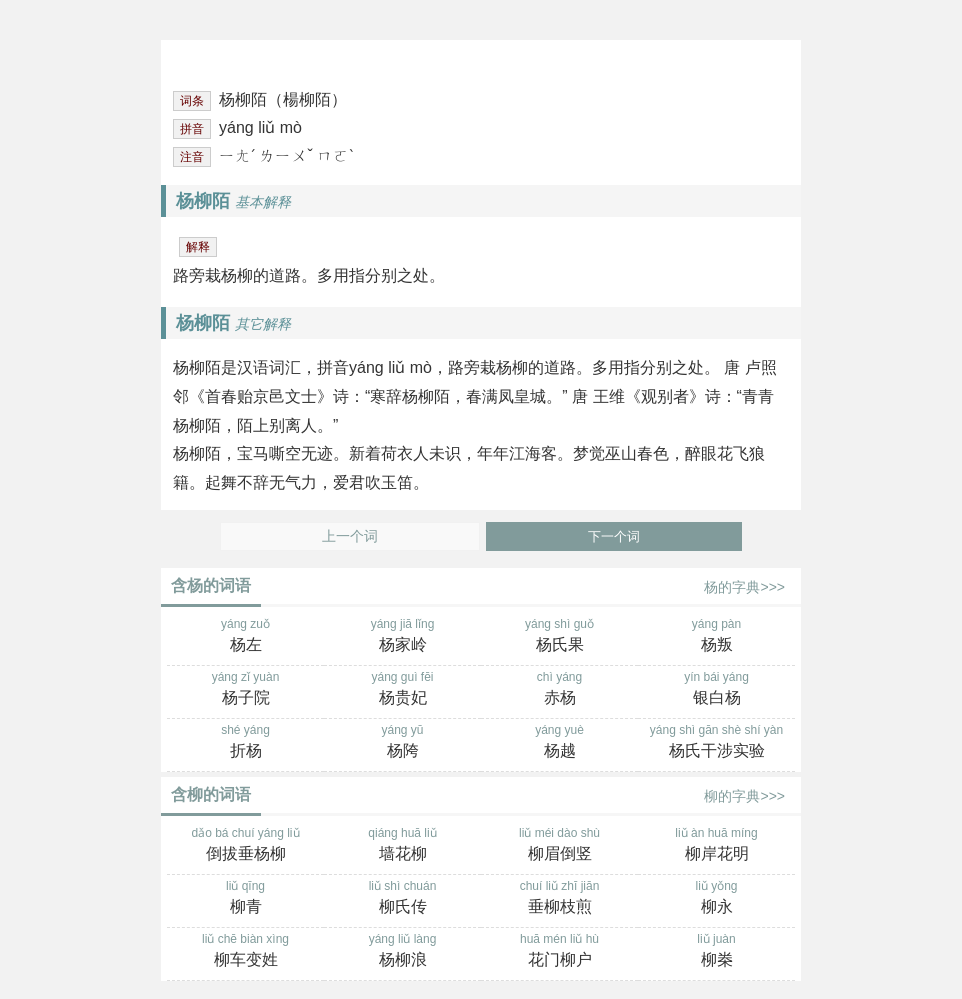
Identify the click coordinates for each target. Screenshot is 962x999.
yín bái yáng (716, 690)
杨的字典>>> (744, 587)
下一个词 (614, 536)
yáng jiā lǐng (402, 637)
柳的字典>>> (744, 796)
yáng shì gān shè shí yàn (716, 743)
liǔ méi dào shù (559, 846)
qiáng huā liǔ (402, 846)
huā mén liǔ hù (559, 952)
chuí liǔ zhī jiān (559, 899)
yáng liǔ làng (402, 952)
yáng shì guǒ (559, 637)
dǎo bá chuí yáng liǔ (245, 846)
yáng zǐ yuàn (245, 690)
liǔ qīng (245, 899)
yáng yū (402, 743)
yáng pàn (716, 637)
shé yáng (245, 743)
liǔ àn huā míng (716, 846)
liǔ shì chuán (402, 899)
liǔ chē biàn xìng (245, 952)
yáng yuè (559, 743)
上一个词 (350, 536)
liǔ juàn (716, 952)
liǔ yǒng (716, 899)
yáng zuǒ (245, 637)
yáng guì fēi (402, 690)
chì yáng (559, 690)
